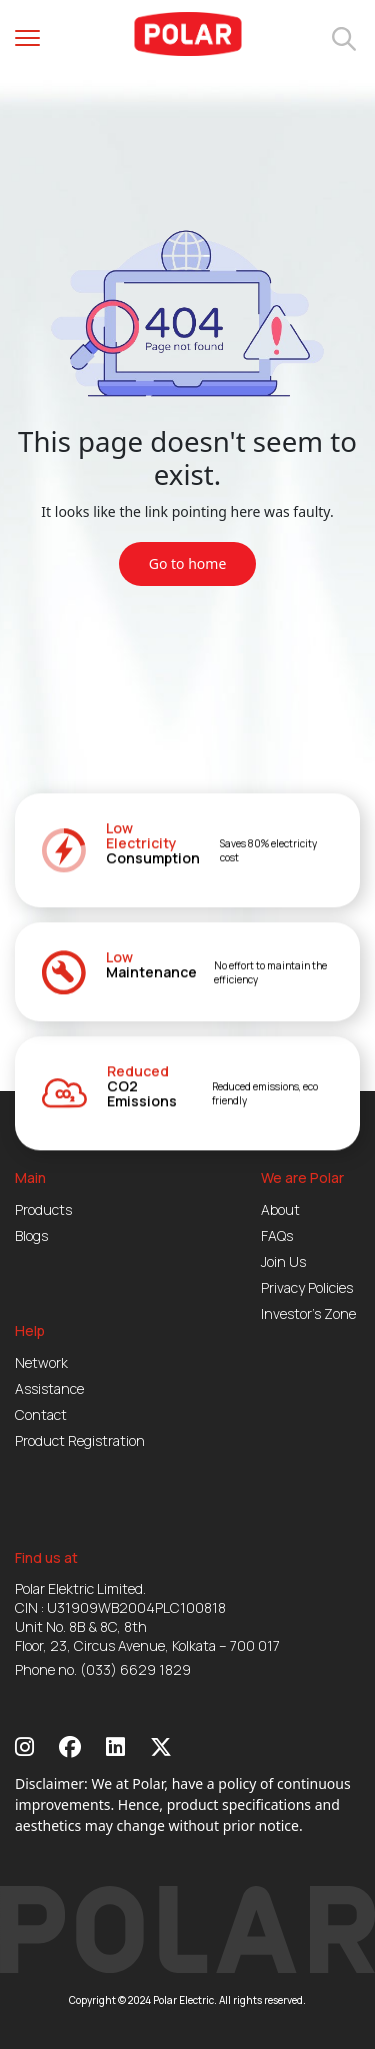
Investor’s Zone (308, 1313)
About (280, 1209)
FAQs (277, 1235)
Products (43, 1209)
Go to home (188, 563)
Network (41, 1362)
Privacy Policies (307, 1287)
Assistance (49, 1388)
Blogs (31, 1235)
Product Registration (80, 1440)
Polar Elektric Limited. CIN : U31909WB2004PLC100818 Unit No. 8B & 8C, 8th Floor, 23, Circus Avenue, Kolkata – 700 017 (147, 1617)
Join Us (283, 1261)
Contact (41, 1414)
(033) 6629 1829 (135, 1669)
